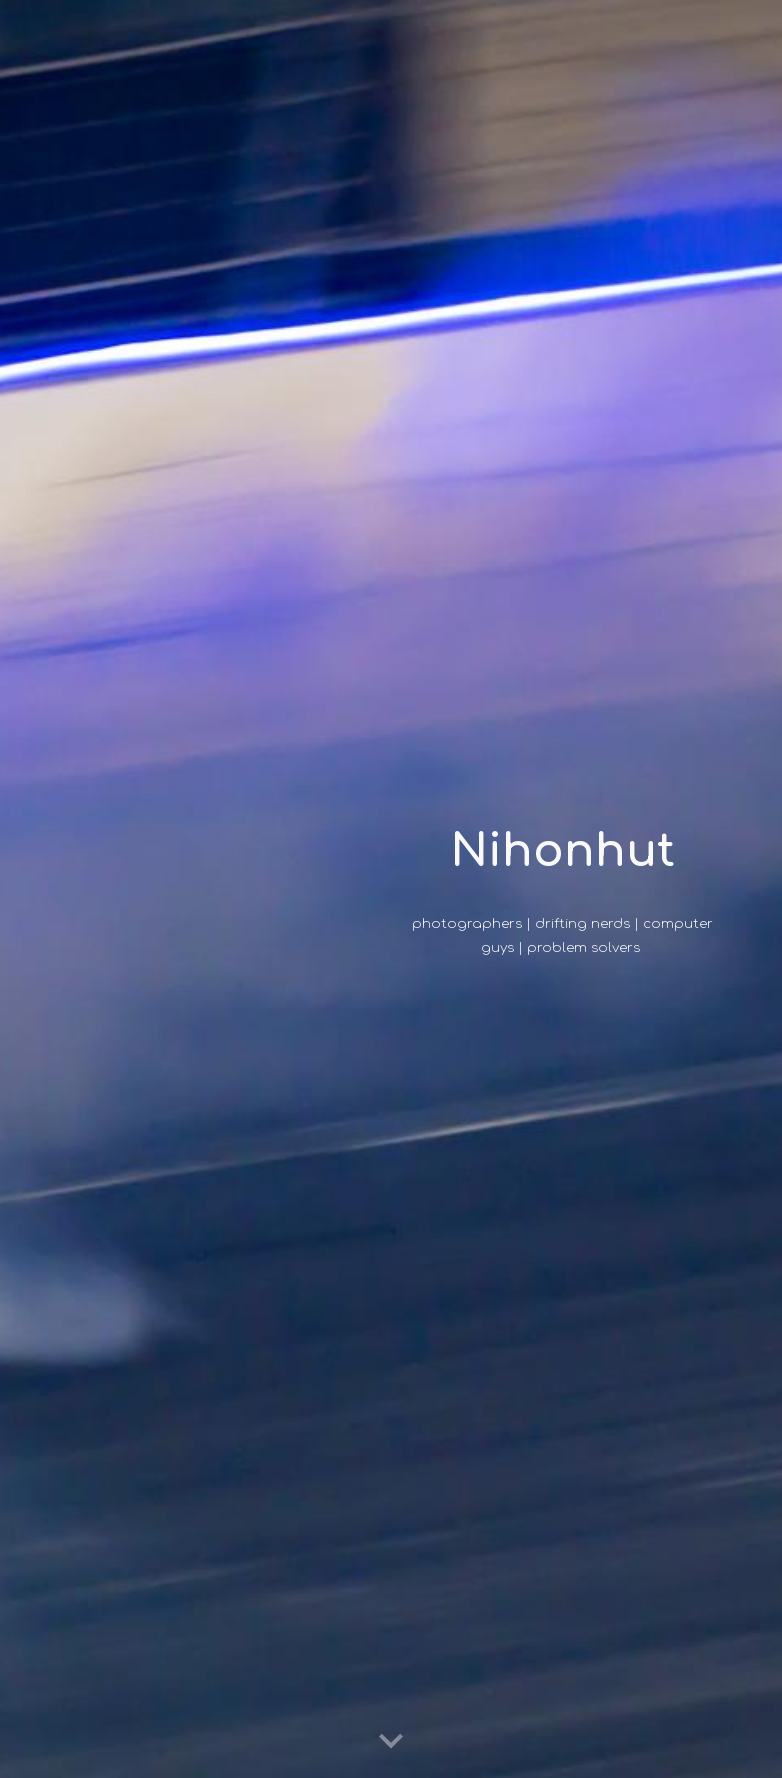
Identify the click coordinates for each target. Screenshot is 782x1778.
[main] (563, 851)
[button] (391, 1742)
